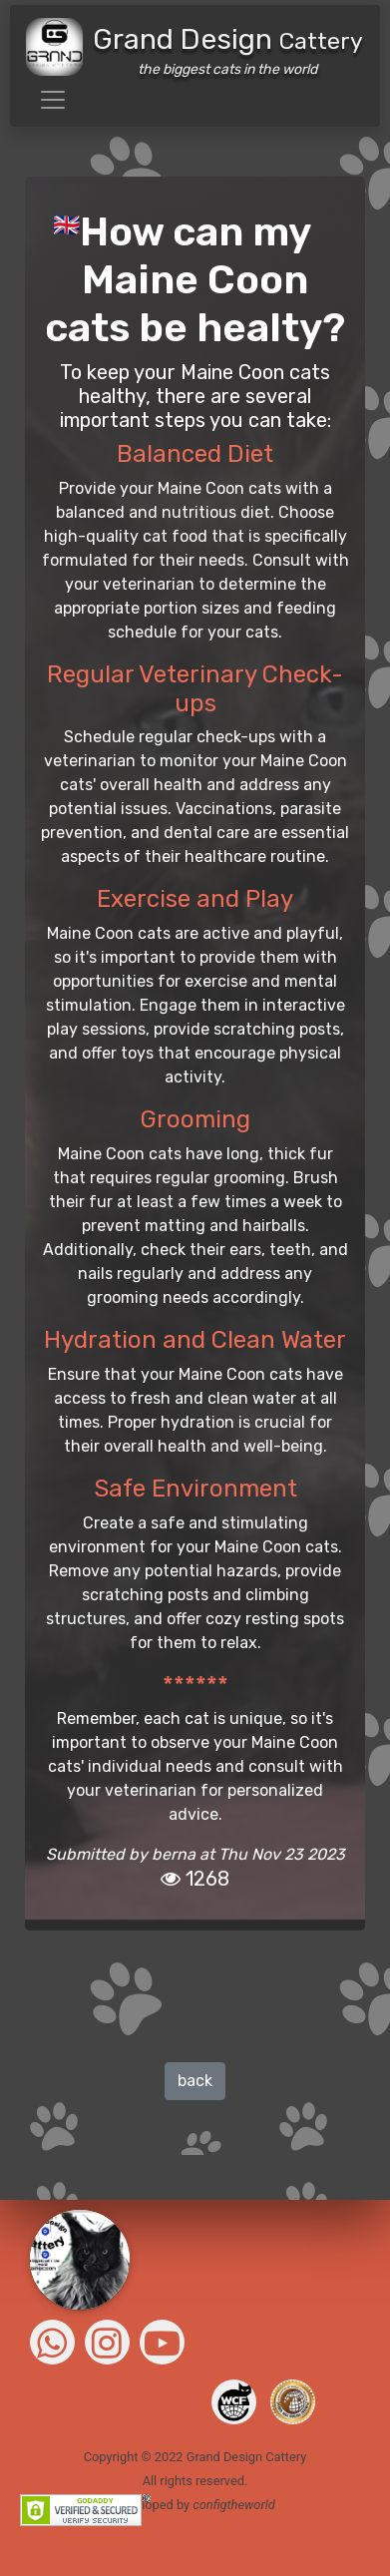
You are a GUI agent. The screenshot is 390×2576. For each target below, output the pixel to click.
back (195, 2080)
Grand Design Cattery (247, 2456)
